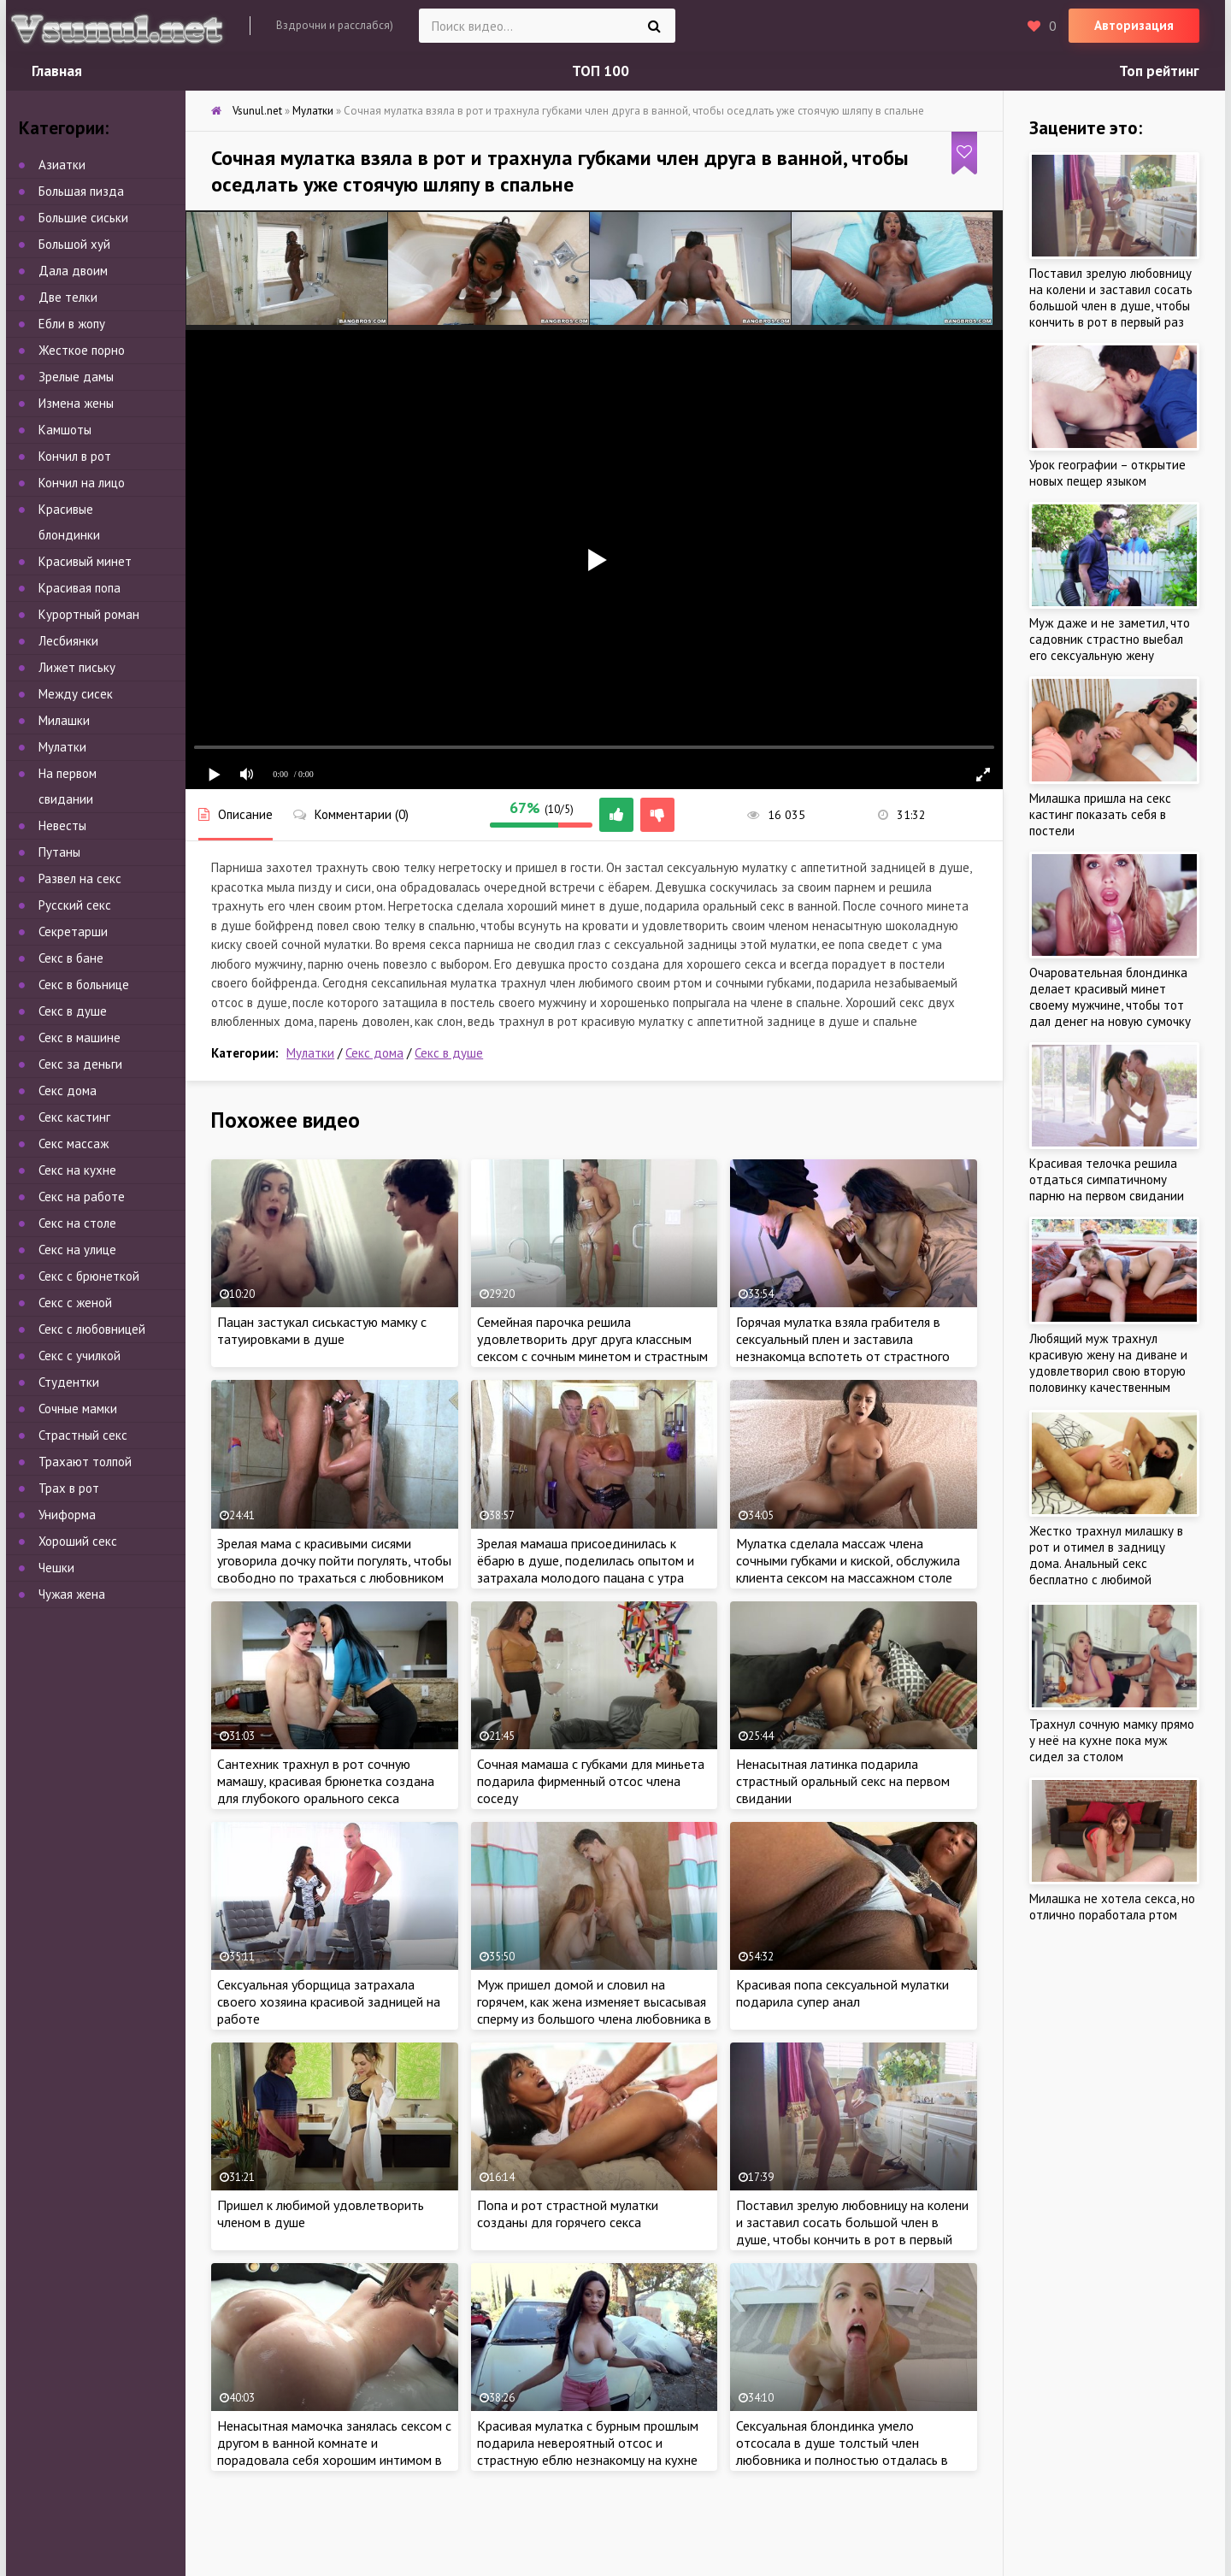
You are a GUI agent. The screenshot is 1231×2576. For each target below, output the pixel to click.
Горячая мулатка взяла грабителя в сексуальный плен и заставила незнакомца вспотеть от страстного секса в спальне (843, 1347)
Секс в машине (79, 1037)
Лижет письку (76, 667)
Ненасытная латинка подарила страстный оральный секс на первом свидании (843, 1781)
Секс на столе (77, 1223)
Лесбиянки (68, 641)
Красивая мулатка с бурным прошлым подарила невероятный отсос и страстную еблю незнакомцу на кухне (587, 2442)
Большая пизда (81, 191)
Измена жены (76, 403)
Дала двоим (73, 270)
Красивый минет (85, 561)
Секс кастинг (74, 1117)
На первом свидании (67, 786)
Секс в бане (70, 958)
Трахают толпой (85, 1461)
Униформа (67, 1514)
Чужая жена (71, 1594)
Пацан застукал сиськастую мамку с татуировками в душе (322, 1330)
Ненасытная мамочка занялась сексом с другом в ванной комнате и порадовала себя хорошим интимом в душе (334, 2451)
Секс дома (374, 1053)
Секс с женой (75, 1302)
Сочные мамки (77, 1408)
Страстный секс (82, 1435)
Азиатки (61, 164)
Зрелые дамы (76, 376)
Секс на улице (77, 1249)
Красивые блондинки (69, 522)
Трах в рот (68, 1488)
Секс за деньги (80, 1064)
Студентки (68, 1382)
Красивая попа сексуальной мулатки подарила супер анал (842, 1993)
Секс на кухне (77, 1170)
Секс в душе (449, 1053)
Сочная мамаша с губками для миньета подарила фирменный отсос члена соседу (590, 1781)
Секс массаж (73, 1143)
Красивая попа (79, 588)
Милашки (64, 720)
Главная (57, 71)
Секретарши (73, 931)
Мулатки (310, 1053)
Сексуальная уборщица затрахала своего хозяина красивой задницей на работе (328, 2001)
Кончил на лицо (81, 483)
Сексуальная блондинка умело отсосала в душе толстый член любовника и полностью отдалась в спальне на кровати (842, 2451)
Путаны (59, 852)
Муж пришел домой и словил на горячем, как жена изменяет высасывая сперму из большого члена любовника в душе (594, 2010)
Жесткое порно (81, 350)
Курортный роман (88, 614)
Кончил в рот (74, 456)
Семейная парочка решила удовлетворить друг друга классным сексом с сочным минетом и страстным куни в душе (592, 1347)
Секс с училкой (79, 1355)
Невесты (62, 825)
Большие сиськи (83, 217)
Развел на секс (79, 878)
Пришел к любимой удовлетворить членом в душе (320, 2213)
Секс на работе (81, 1196)
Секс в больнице (83, 984)
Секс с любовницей (91, 1329)
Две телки (67, 297)
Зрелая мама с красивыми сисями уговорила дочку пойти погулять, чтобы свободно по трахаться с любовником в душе (334, 1569)
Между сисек (75, 694)
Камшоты (64, 429)
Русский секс (74, 905)
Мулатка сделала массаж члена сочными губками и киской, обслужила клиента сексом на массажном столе (848, 1560)
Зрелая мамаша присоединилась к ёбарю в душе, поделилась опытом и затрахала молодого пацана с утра (585, 1560)
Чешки (56, 1567)
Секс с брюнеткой (88, 1276)
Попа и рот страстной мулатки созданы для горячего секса (567, 2213)
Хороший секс (77, 1541)
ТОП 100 (600, 71)
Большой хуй (74, 244)
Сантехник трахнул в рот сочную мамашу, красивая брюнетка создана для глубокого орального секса (325, 1781)
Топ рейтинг (1159, 71)
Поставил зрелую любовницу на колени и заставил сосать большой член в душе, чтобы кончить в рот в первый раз (852, 2230)
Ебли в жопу (71, 323)
